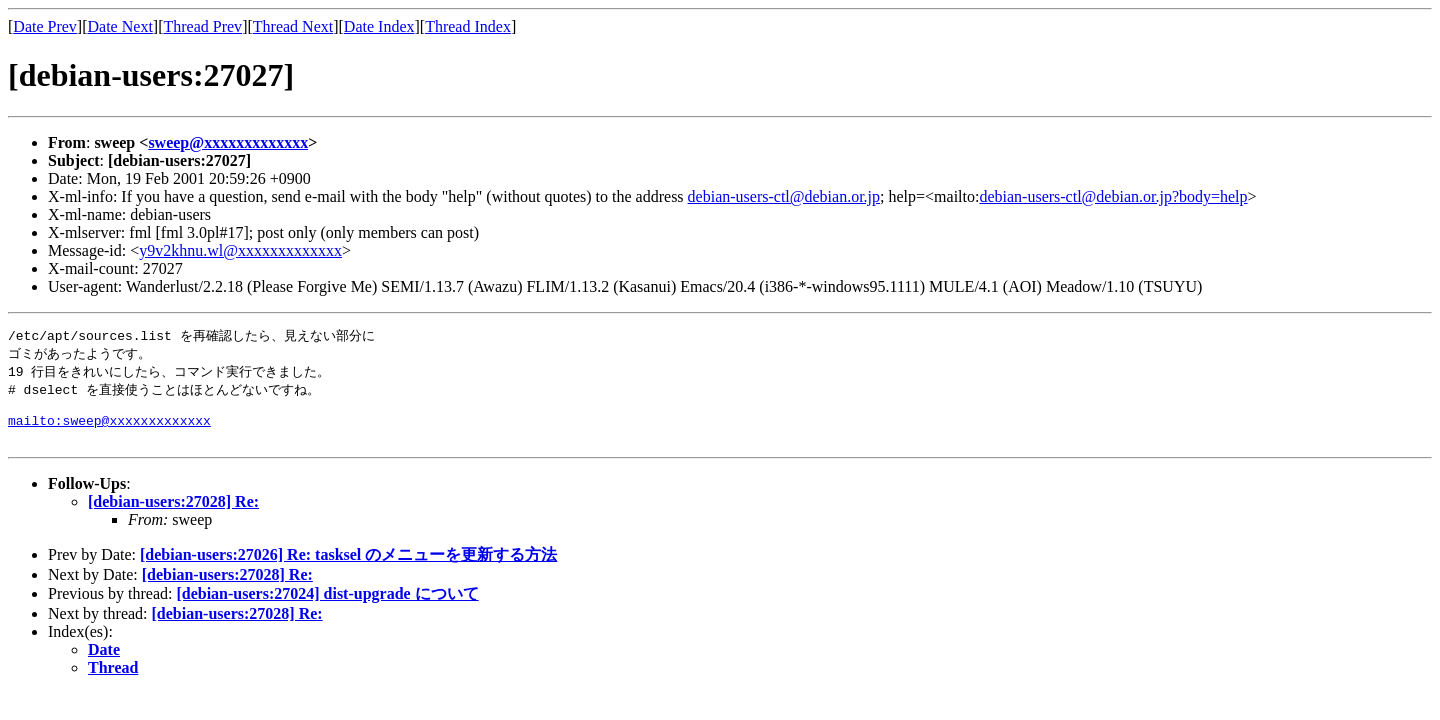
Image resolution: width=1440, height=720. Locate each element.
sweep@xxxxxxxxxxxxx (228, 142)
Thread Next (293, 26)
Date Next (120, 26)
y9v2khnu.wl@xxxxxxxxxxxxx (240, 250)
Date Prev (45, 26)
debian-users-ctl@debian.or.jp (784, 196)
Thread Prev (202, 26)
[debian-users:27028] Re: (173, 514)
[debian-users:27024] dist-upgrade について (327, 606)
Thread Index (468, 26)
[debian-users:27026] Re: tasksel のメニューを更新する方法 (348, 567)
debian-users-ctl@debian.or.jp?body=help (1113, 196)
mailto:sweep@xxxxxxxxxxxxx (109, 430)
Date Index (379, 26)
